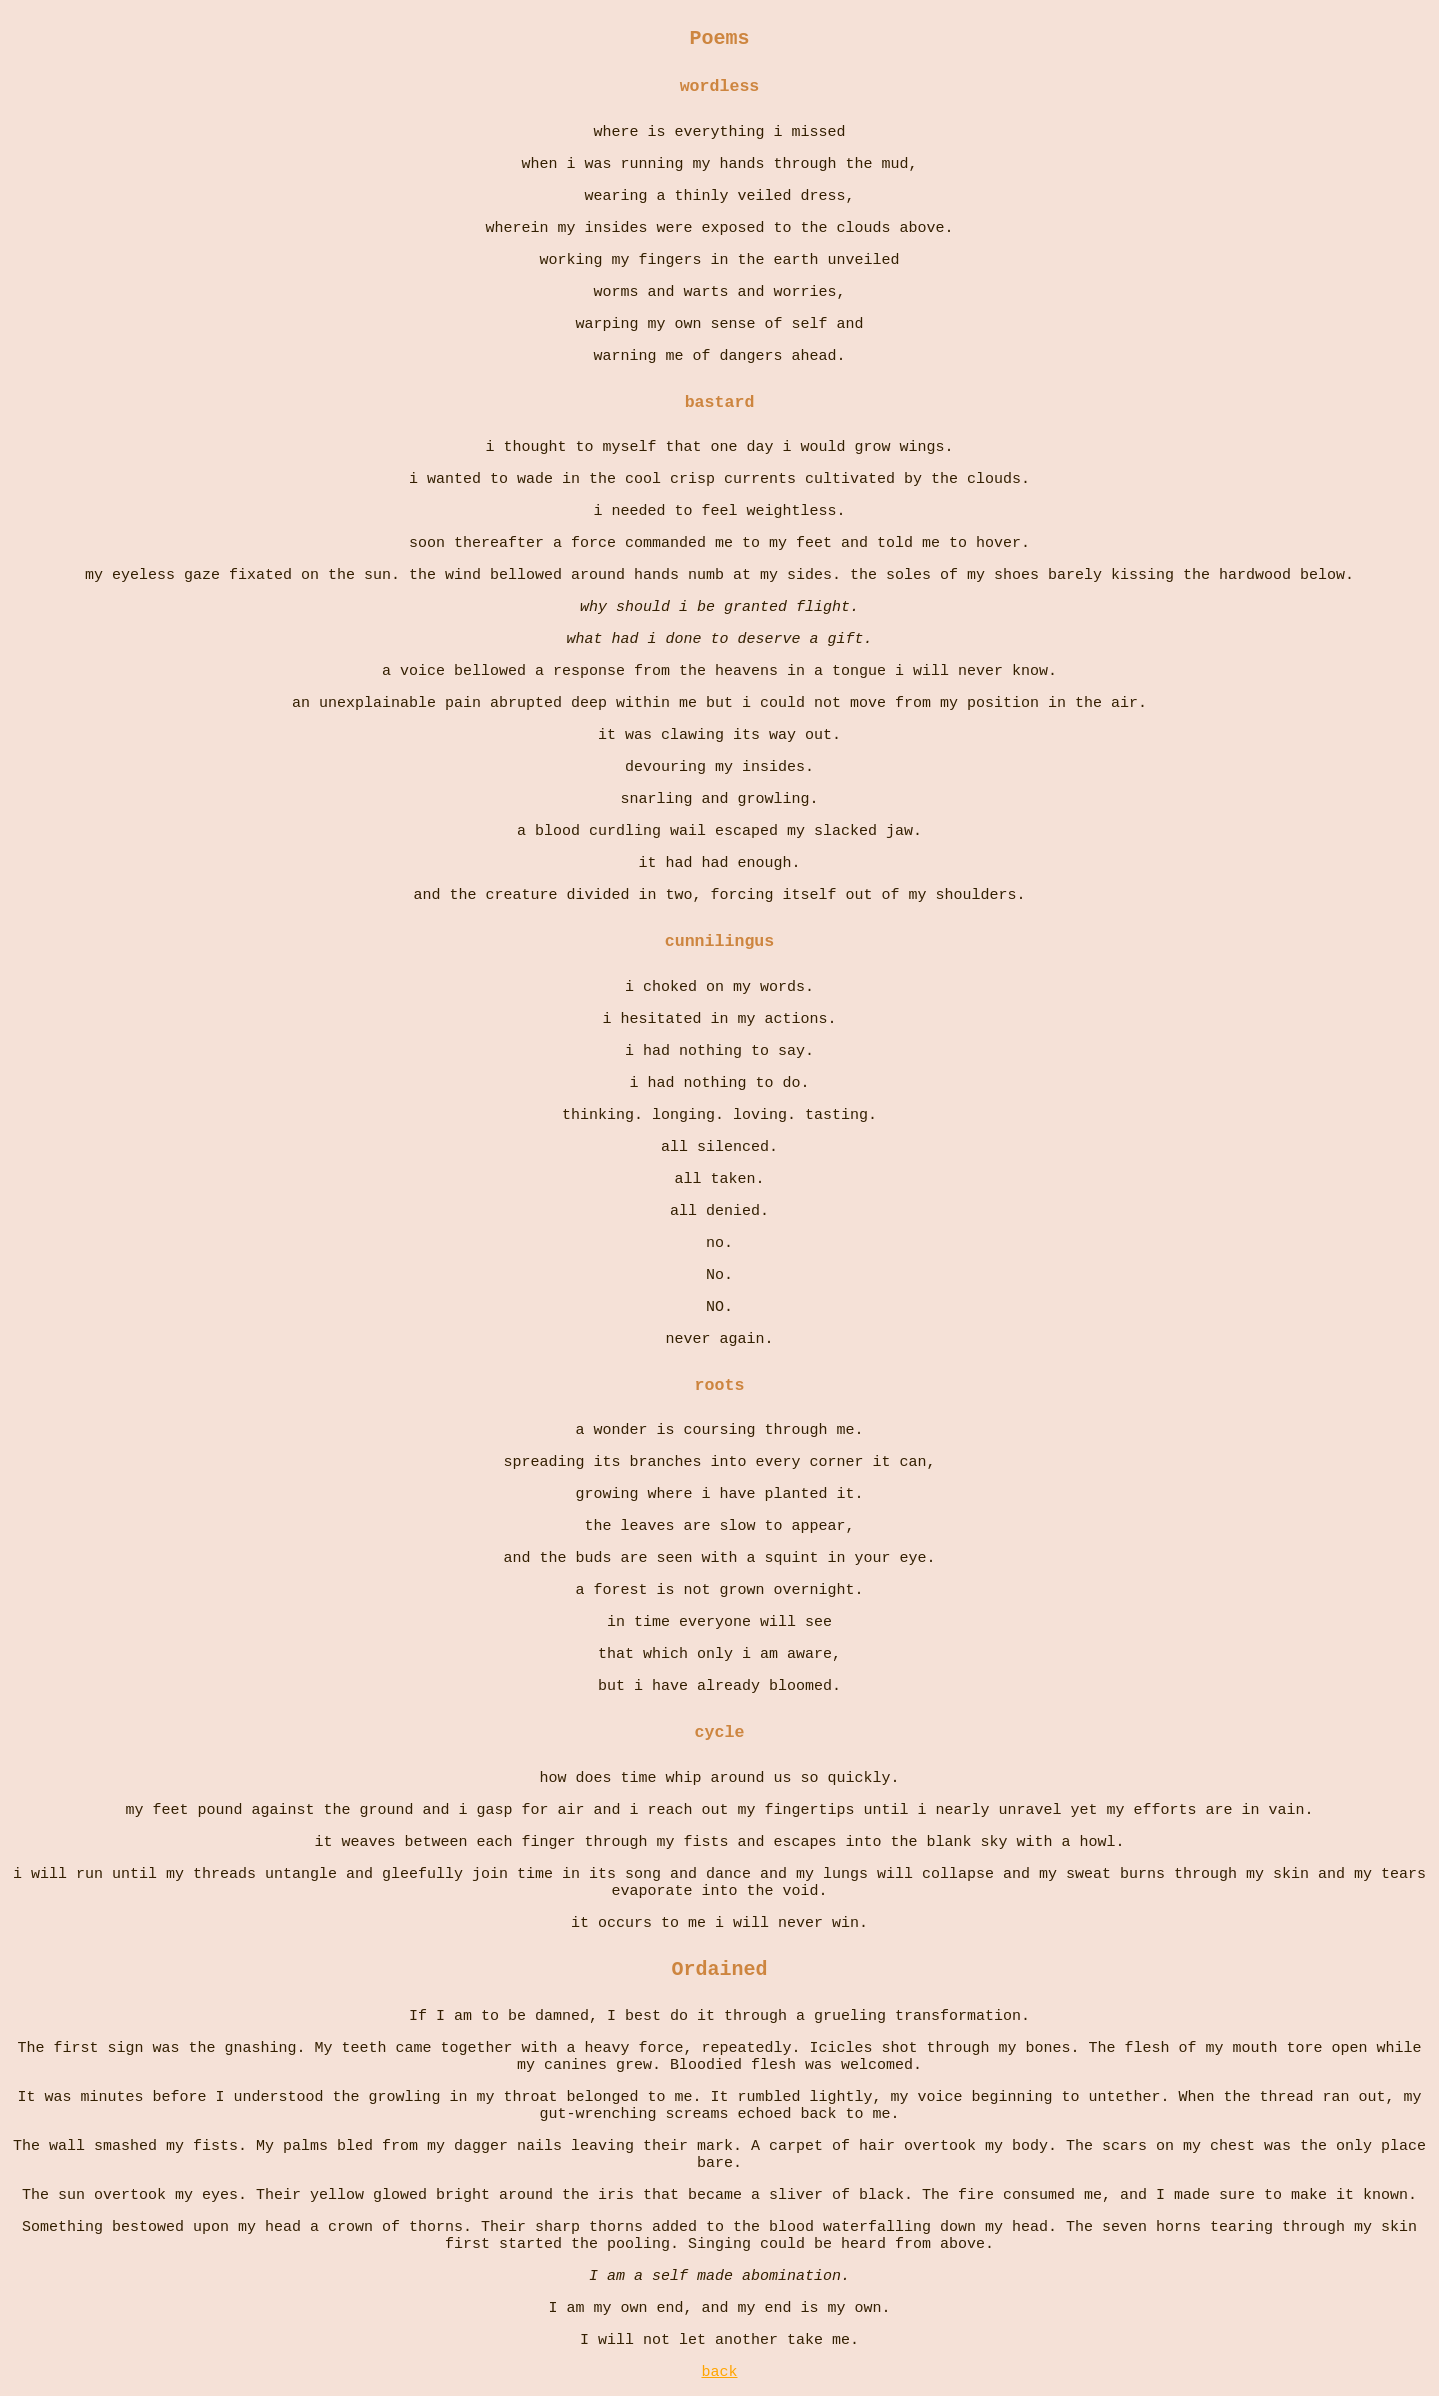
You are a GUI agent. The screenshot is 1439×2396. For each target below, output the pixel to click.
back (719, 2372)
